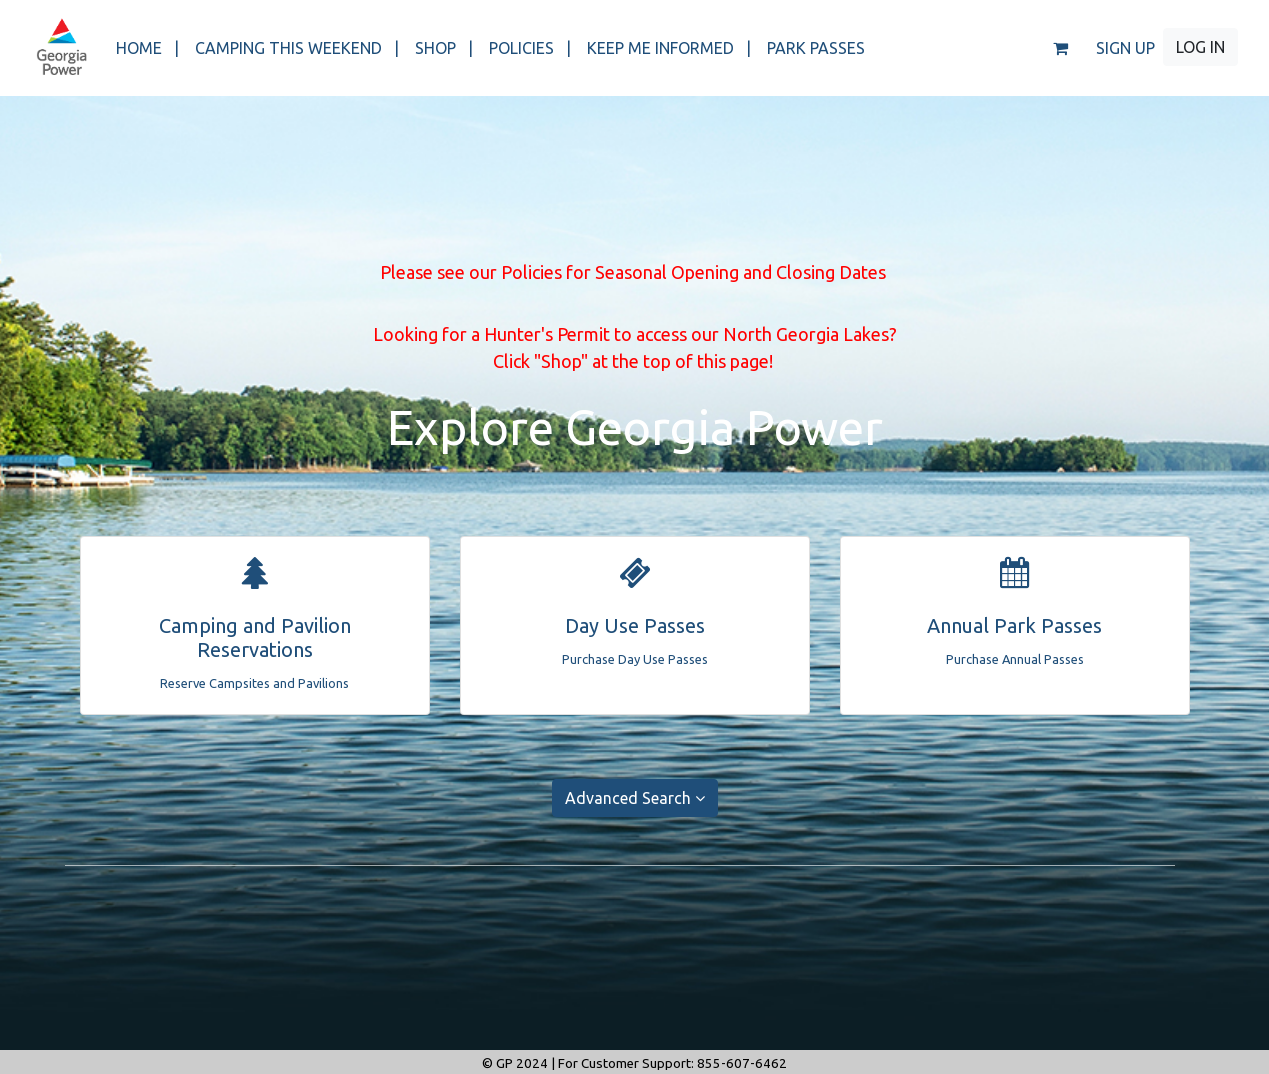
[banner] (61, 48)
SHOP (444, 48)
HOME (147, 48)
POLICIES (530, 48)
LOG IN (1200, 47)
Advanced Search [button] (635, 798)
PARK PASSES (816, 48)
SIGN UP (1125, 48)
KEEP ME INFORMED (669, 48)
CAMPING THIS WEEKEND (297, 48)
